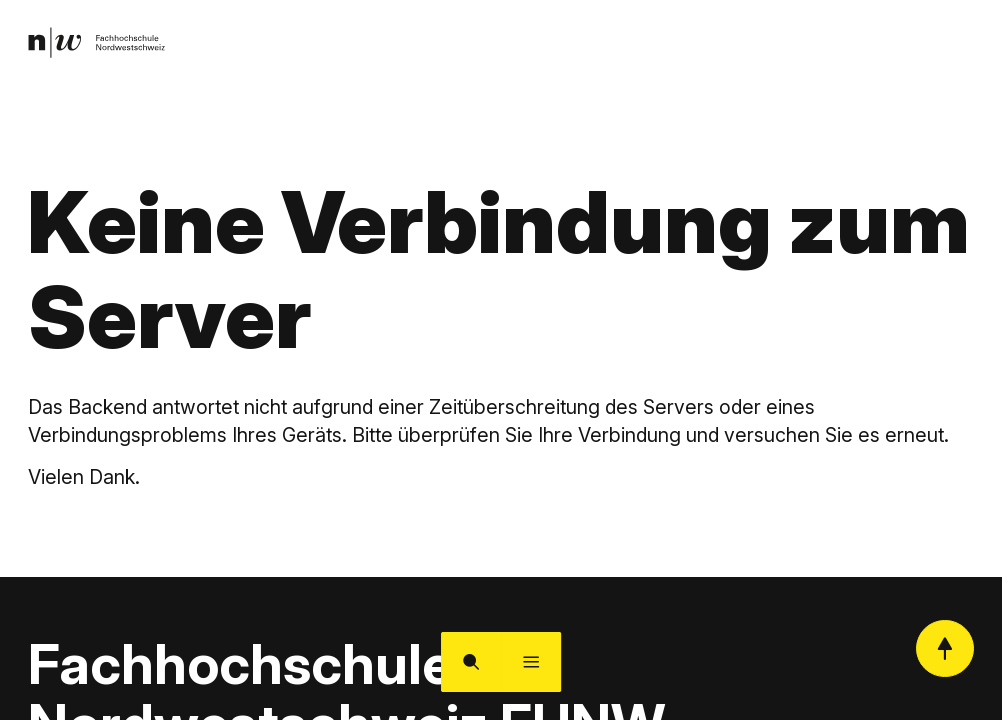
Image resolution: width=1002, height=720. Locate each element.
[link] (101, 45)
